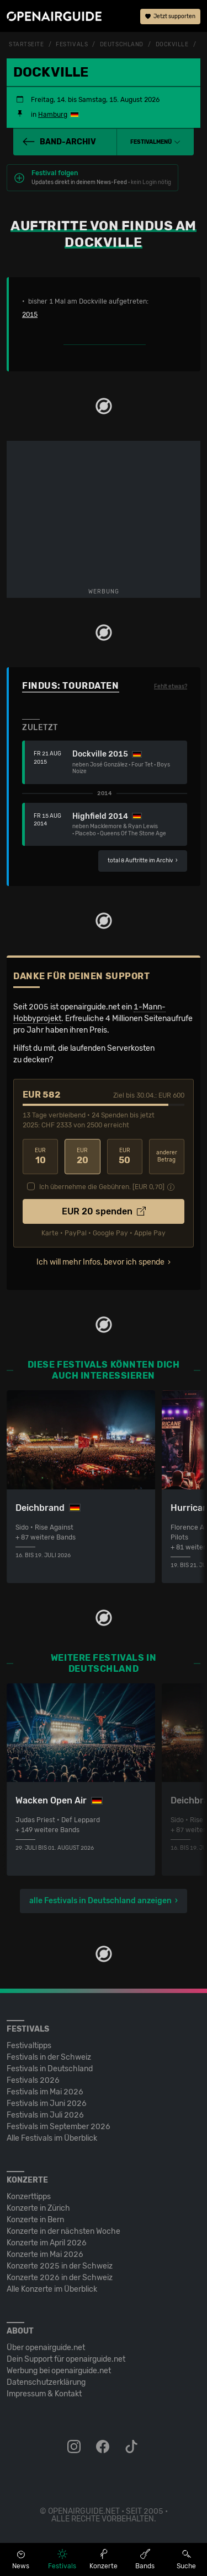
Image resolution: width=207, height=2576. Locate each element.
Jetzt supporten (170, 16)
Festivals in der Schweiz (49, 2057)
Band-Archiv (59, 141)
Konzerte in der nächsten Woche (63, 2231)
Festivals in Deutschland (50, 2068)
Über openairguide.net (46, 2347)
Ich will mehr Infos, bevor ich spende (100, 1262)
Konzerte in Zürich (38, 2208)
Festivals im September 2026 (58, 2126)
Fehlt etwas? (170, 686)
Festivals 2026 (33, 2080)
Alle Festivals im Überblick (52, 2138)
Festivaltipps (29, 2045)
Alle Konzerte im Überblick (52, 2289)
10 (40, 1156)
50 (125, 1156)
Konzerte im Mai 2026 (45, 2254)
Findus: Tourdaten (70, 686)
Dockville (172, 44)
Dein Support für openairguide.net (66, 2359)
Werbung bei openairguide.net (59, 2370)
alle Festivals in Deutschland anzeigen (100, 1900)
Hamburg (52, 114)
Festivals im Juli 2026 (45, 2115)
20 (82, 1156)
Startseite (26, 44)
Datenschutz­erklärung (46, 2382)
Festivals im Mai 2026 (45, 2092)
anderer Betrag (166, 1156)
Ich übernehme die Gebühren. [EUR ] (101, 1187)
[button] (155, 142)
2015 (30, 314)
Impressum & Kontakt (44, 2394)
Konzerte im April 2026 (47, 2243)
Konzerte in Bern (35, 2219)
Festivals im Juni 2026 (47, 2103)
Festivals (72, 44)
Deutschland (122, 44)
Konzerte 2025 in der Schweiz (60, 2266)
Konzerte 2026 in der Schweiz (60, 2277)
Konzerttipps (29, 2196)
